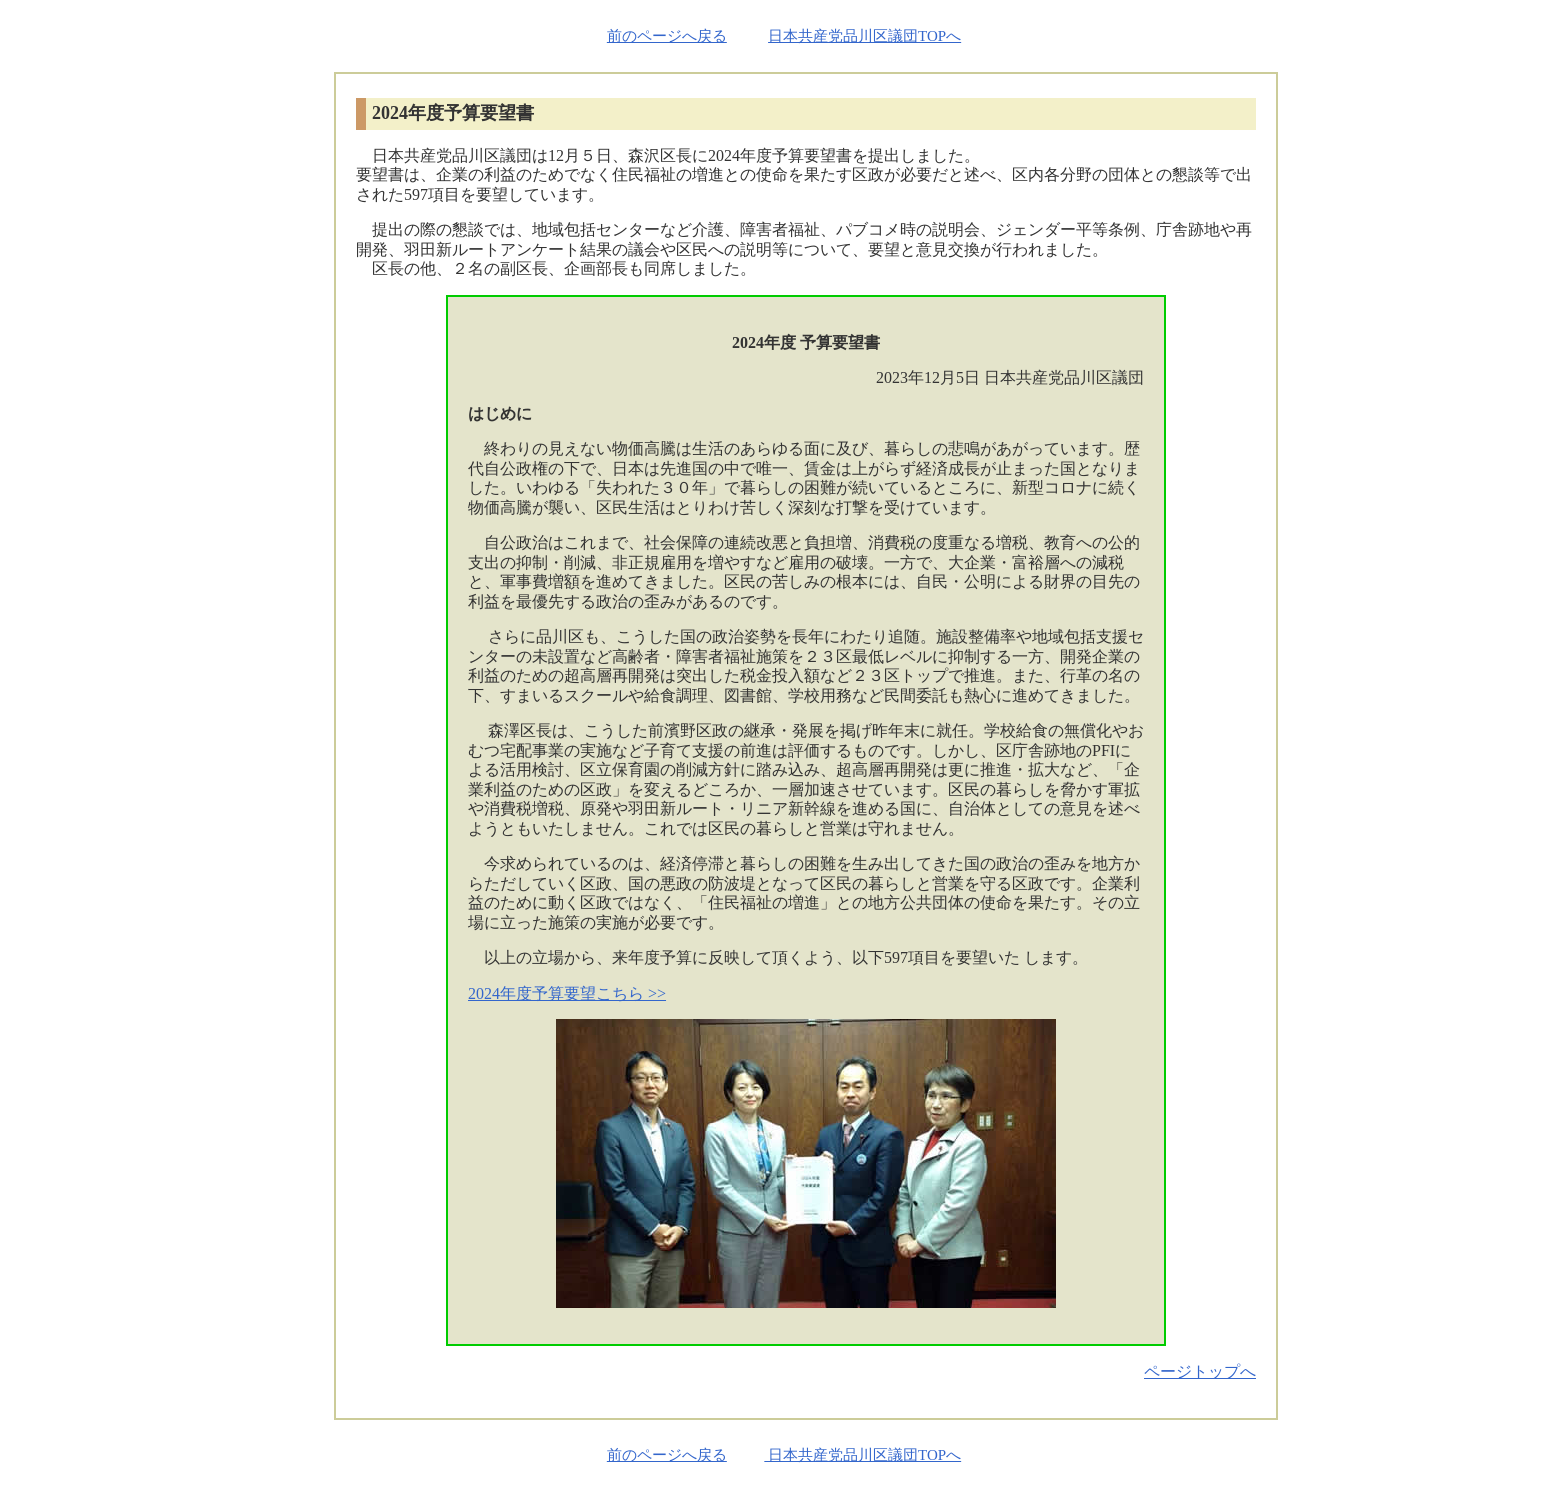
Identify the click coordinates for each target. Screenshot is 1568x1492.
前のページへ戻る (667, 36)
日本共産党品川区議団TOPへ (864, 36)
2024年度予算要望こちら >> (567, 993)
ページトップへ (1200, 1371)
